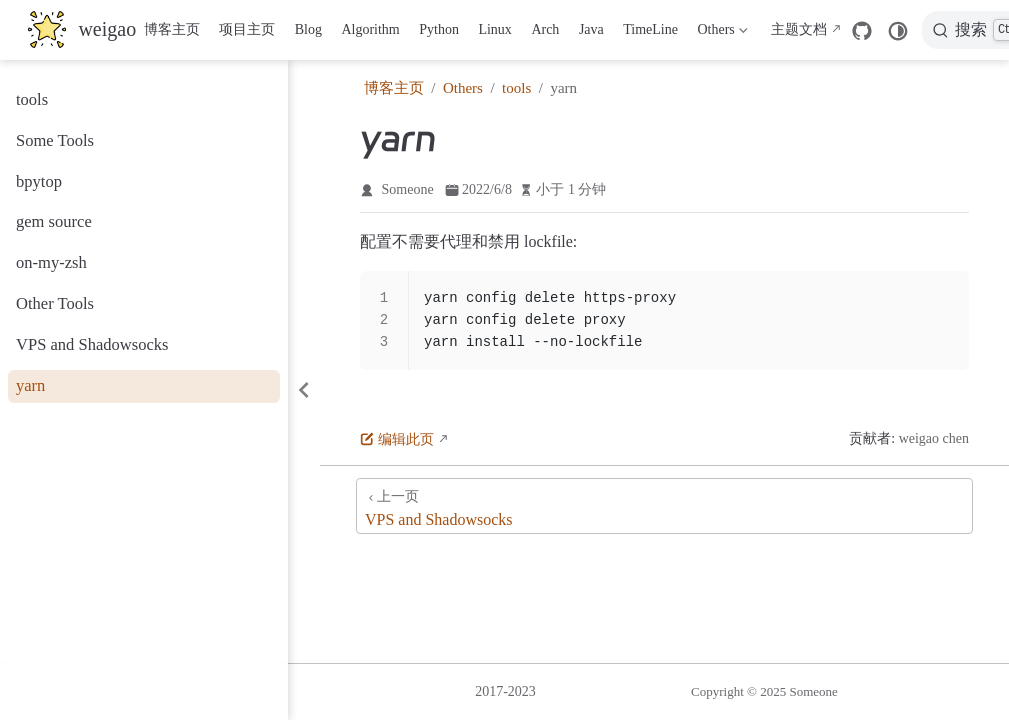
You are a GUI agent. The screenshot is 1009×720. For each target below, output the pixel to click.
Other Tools (55, 303)
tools (32, 99)
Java (591, 29)
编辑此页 (397, 439)
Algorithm (370, 29)
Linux (494, 29)
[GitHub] (862, 31)
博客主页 (172, 29)
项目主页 (247, 29)
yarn (30, 385)
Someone (408, 189)
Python (439, 29)
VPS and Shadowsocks (92, 344)
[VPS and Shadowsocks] (664, 506)
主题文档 (799, 29)
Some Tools (55, 140)
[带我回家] (82, 30)
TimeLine (650, 29)
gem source (54, 221)
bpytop (39, 181)
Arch (545, 29)
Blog (308, 29)
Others (721, 34)
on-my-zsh (51, 262)
